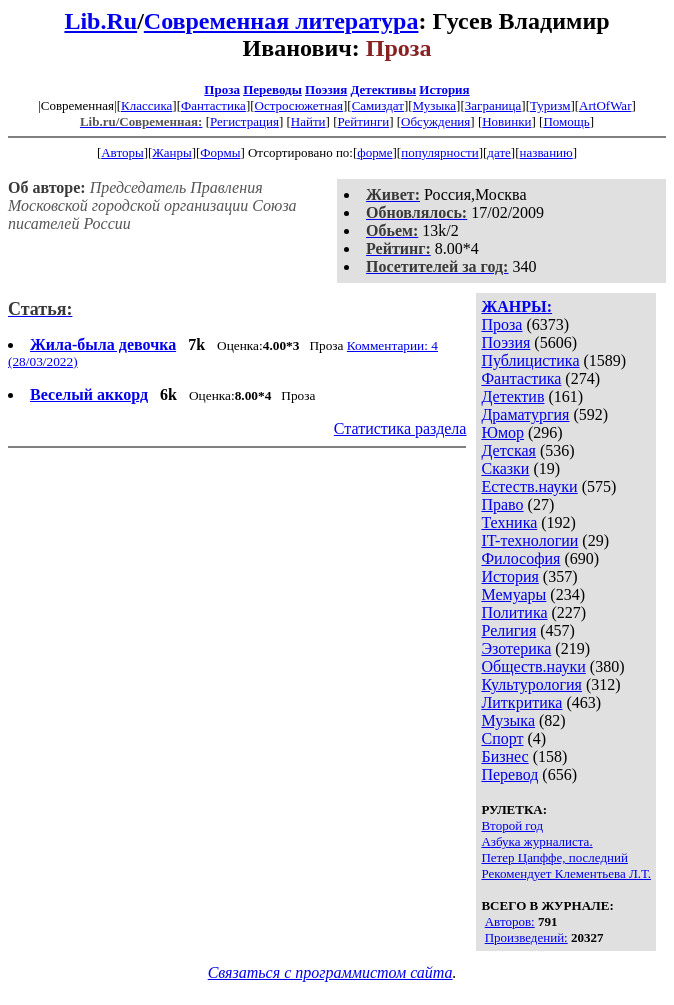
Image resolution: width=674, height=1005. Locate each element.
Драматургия (525, 414)
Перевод (509, 774)
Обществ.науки (533, 666)
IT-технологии (529, 540)
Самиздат (378, 105)
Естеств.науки (529, 486)
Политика (514, 612)
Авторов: (510, 921)
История (444, 89)
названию (546, 152)
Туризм (550, 105)
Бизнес (504, 756)
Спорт (502, 738)
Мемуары (513, 594)
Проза (222, 89)
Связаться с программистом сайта (330, 972)
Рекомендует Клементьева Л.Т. (566, 873)
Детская (508, 450)
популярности (440, 152)
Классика (146, 105)
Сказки (505, 468)
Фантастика (213, 105)
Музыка (435, 105)
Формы (220, 152)
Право (502, 504)
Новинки (506, 121)
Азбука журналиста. (536, 841)
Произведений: (526, 937)
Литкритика (521, 702)
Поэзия (326, 89)
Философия (520, 558)
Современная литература (281, 21)
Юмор (502, 432)
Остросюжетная (299, 105)
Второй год (512, 825)
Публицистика (530, 360)
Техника (509, 522)
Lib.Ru (100, 21)
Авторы (122, 152)
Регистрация (244, 121)
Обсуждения (435, 121)
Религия (508, 630)
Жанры (171, 152)
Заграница (493, 105)
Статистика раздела (400, 428)
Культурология (531, 684)
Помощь (566, 121)
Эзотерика (516, 648)
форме (374, 152)
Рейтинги (364, 121)
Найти (308, 121)
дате (499, 152)
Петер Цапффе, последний (554, 857)
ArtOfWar (605, 105)
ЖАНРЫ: (516, 306)
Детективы (383, 89)
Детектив (512, 396)
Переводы (272, 89)
